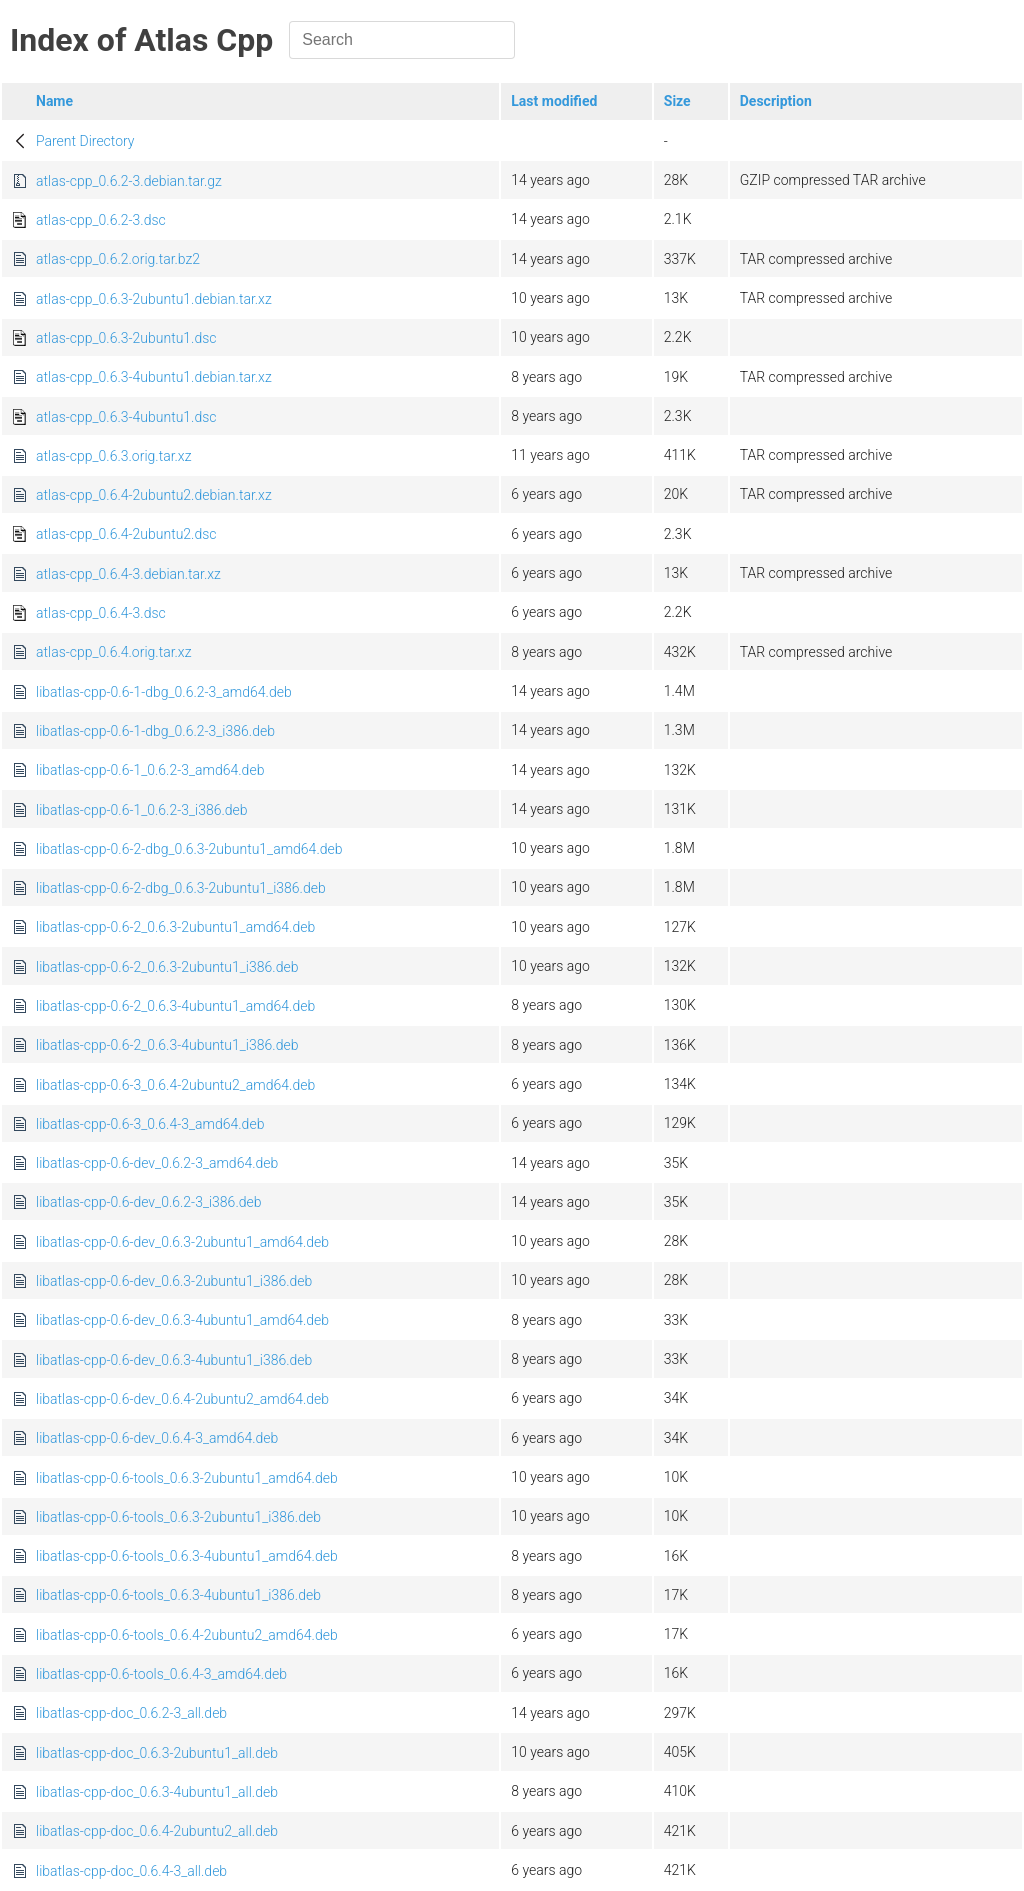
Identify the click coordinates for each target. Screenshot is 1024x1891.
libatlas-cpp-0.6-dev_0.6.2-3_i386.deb (149, 1202)
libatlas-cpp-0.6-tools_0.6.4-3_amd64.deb (161, 1674)
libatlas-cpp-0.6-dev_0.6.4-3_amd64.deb (157, 1438)
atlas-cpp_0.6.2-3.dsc (101, 220)
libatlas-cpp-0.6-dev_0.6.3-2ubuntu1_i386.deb (174, 1281)
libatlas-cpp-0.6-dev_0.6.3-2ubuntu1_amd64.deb (182, 1242)
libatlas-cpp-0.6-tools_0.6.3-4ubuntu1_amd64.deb (187, 1556)
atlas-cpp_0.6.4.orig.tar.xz (114, 652)
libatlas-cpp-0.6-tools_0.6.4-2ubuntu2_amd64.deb (187, 1635)
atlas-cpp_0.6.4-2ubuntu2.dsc (126, 534)
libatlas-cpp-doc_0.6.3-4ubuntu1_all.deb (157, 1792)
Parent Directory (85, 141)
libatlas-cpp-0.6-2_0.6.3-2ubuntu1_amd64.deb (175, 927)
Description (776, 101)
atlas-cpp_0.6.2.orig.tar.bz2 (118, 259)
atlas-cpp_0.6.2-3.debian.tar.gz (129, 181)
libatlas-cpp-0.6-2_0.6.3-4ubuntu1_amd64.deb (175, 1006)
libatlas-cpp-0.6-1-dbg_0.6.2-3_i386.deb (155, 731)
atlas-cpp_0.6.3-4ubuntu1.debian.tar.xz (154, 377)
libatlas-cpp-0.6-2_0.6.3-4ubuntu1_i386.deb (167, 1045)
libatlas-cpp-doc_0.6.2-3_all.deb (131, 1713)
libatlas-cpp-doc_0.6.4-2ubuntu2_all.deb (157, 1831)
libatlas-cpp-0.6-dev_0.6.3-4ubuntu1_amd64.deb (182, 1320)
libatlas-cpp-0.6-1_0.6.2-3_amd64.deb (150, 770)
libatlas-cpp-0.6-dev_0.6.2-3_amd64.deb (157, 1163)
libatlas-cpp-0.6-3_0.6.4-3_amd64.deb (150, 1124)
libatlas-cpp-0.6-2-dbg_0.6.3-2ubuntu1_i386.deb (181, 888)
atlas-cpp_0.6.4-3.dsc (101, 613)
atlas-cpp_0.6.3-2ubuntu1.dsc (126, 338)
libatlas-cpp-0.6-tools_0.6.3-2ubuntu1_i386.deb (178, 1517)
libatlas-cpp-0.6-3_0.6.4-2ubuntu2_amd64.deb (175, 1085)
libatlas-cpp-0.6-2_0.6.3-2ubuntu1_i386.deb (167, 967)
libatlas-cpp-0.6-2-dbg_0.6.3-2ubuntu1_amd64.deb (189, 849)
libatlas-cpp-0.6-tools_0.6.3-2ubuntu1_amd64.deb (187, 1478)
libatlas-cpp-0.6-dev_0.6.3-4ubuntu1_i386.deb (174, 1360)
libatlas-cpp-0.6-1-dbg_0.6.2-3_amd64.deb (164, 692)
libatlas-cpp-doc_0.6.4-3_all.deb (131, 1871)
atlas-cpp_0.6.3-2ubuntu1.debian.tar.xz (154, 299)
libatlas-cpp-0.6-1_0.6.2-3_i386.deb (142, 810)
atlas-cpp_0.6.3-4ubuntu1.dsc (126, 417)
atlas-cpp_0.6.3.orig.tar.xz (114, 456)
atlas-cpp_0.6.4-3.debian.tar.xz (128, 574)
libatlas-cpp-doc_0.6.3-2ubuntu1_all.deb (157, 1753)
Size (677, 101)
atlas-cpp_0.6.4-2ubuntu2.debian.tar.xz (154, 495)
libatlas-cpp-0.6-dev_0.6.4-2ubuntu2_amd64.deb (182, 1399)
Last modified (554, 101)
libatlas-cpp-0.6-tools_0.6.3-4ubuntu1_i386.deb (178, 1595)
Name (54, 101)
